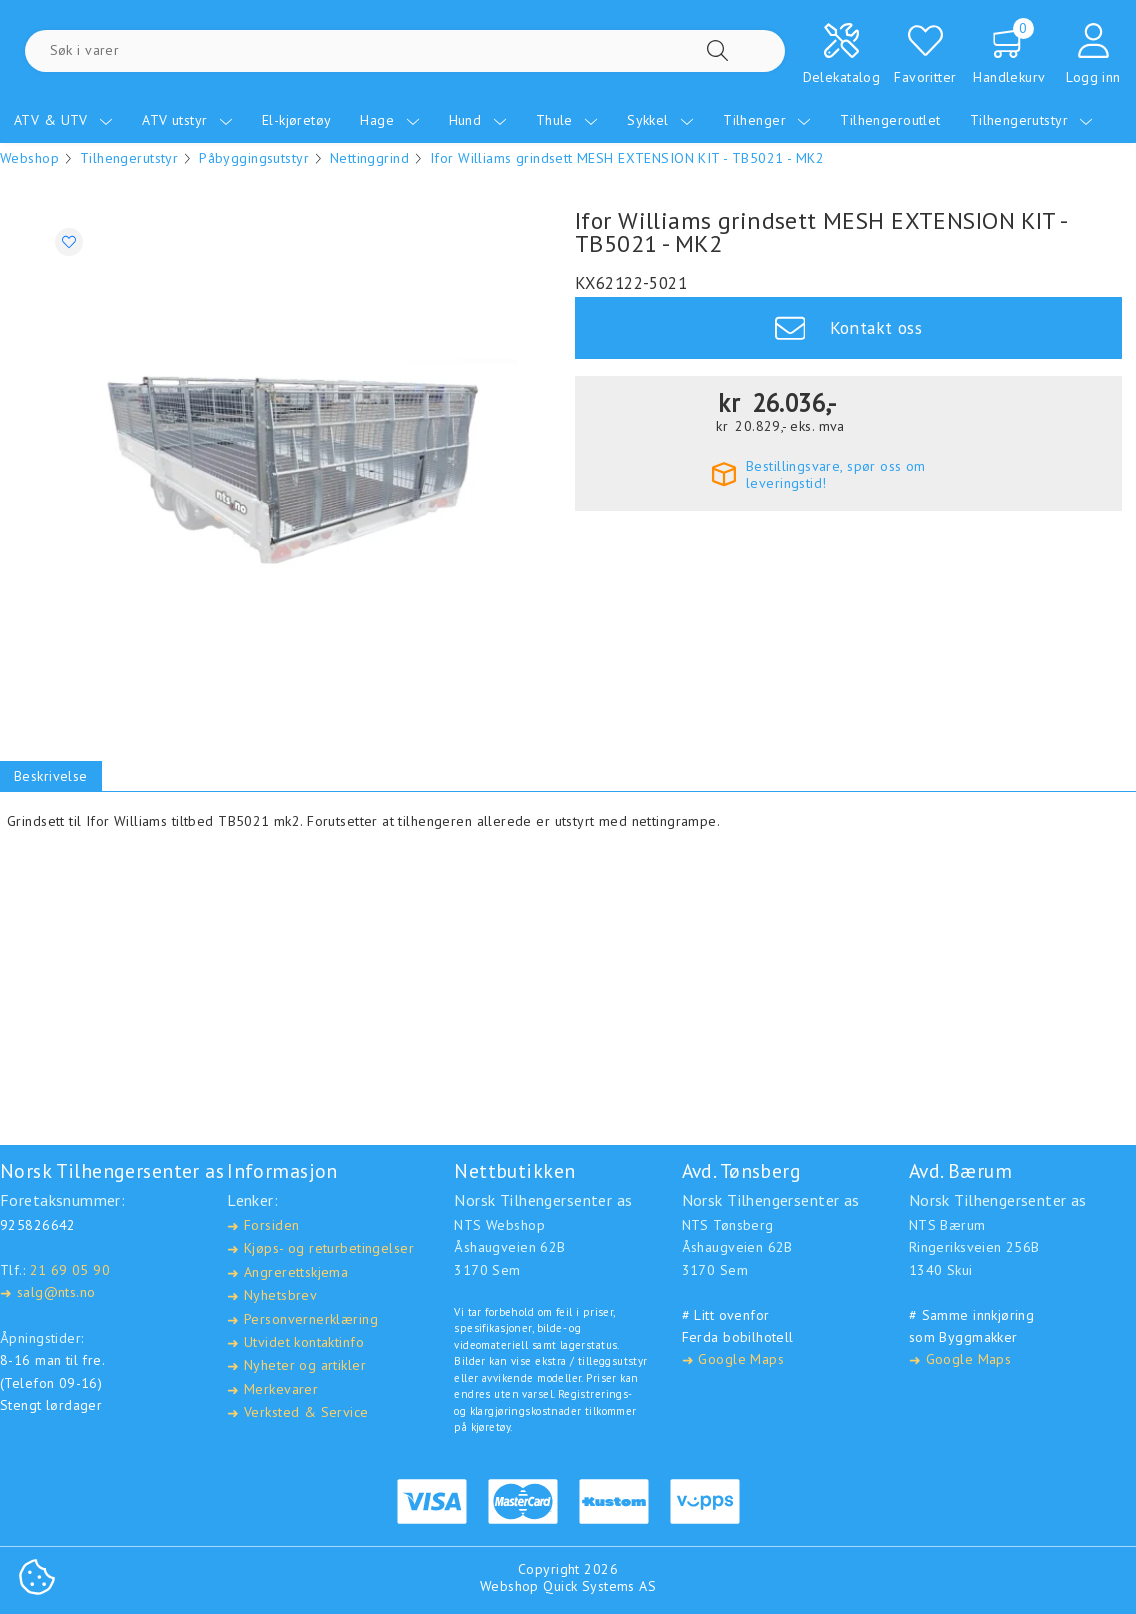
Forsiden (263, 1225)
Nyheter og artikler (296, 1365)
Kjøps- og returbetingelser (320, 1248)
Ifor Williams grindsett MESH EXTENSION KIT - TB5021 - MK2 (627, 158)
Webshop (29, 158)
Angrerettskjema (287, 1272)
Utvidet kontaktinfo (295, 1342)
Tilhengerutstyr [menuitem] (1032, 120)
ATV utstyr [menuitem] (187, 120)
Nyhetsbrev (272, 1295)
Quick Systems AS (599, 1586)
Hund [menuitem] (478, 120)
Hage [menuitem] (389, 120)
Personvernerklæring (302, 1319)
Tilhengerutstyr (129, 158)
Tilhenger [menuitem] (767, 120)
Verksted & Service (297, 1412)
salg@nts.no (47, 1292)
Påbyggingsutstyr (254, 158)
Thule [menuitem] (567, 120)
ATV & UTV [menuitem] (63, 120)
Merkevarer (272, 1389)
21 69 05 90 (70, 1270)
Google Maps (733, 1359)
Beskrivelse (51, 776)
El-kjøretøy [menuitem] (297, 120)
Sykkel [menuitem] (660, 120)
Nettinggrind (369, 158)
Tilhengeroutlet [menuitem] (890, 120)
